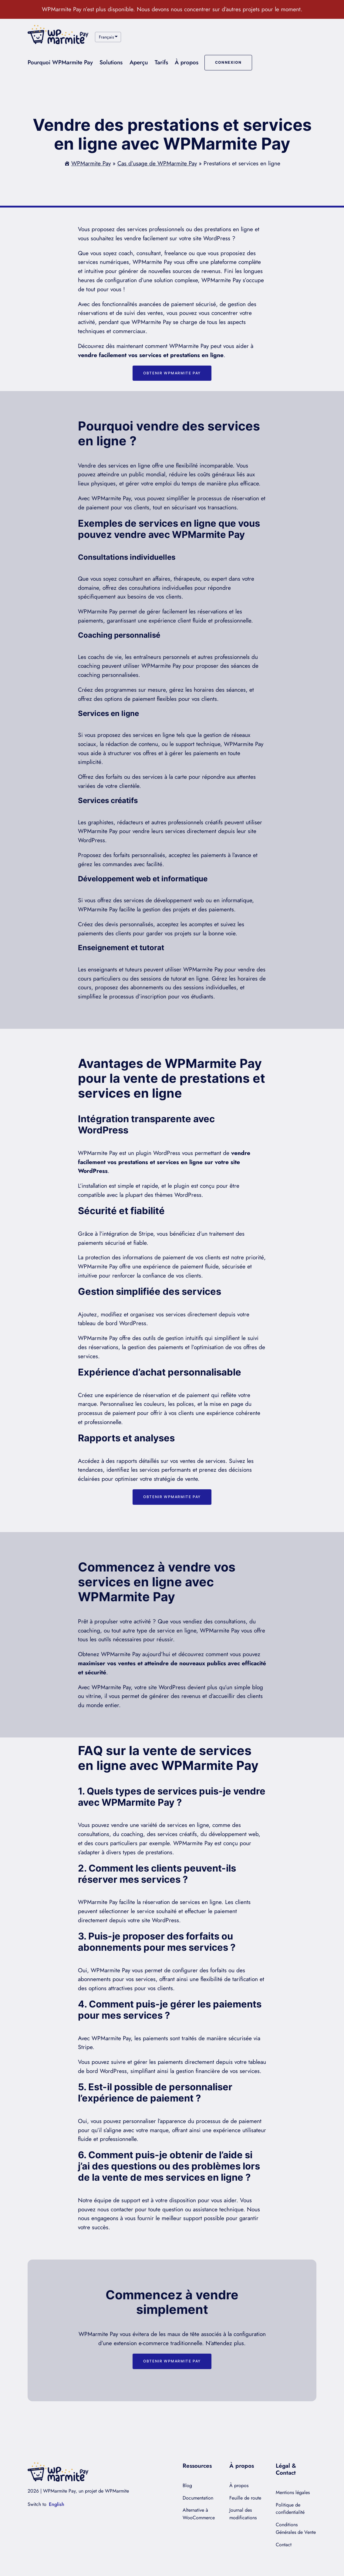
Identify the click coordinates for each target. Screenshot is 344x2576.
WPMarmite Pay (91, 163)
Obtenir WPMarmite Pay (172, 373)
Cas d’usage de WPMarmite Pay (157, 163)
